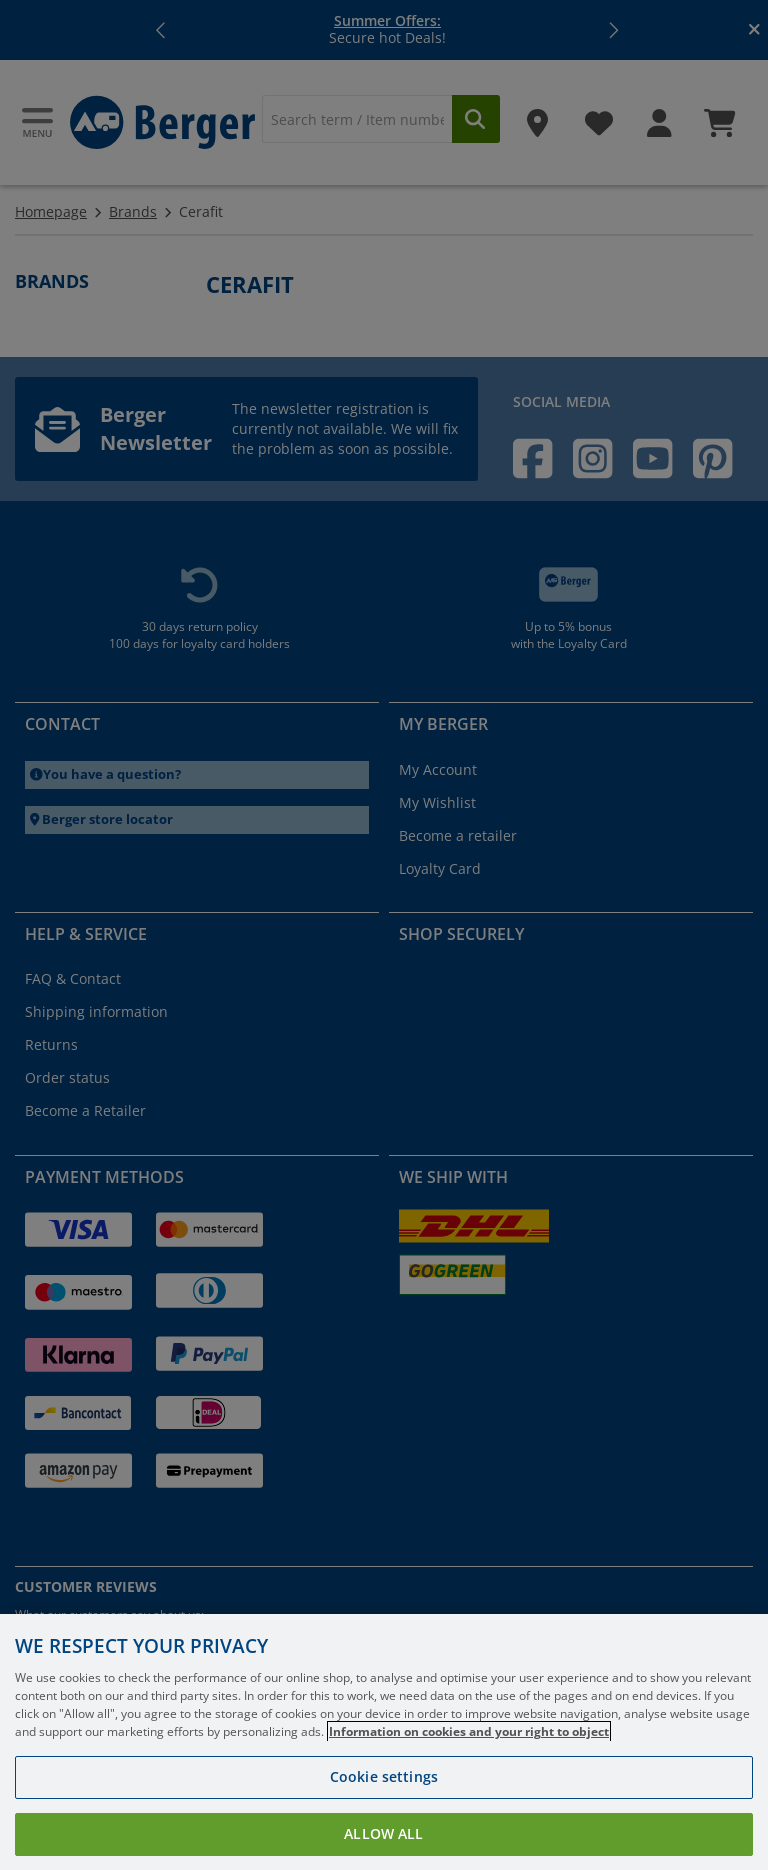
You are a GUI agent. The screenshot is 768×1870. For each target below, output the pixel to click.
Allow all (383, 1833)
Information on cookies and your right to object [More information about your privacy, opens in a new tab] (469, 1731)
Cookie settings (384, 1776)
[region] (384, 1742)
